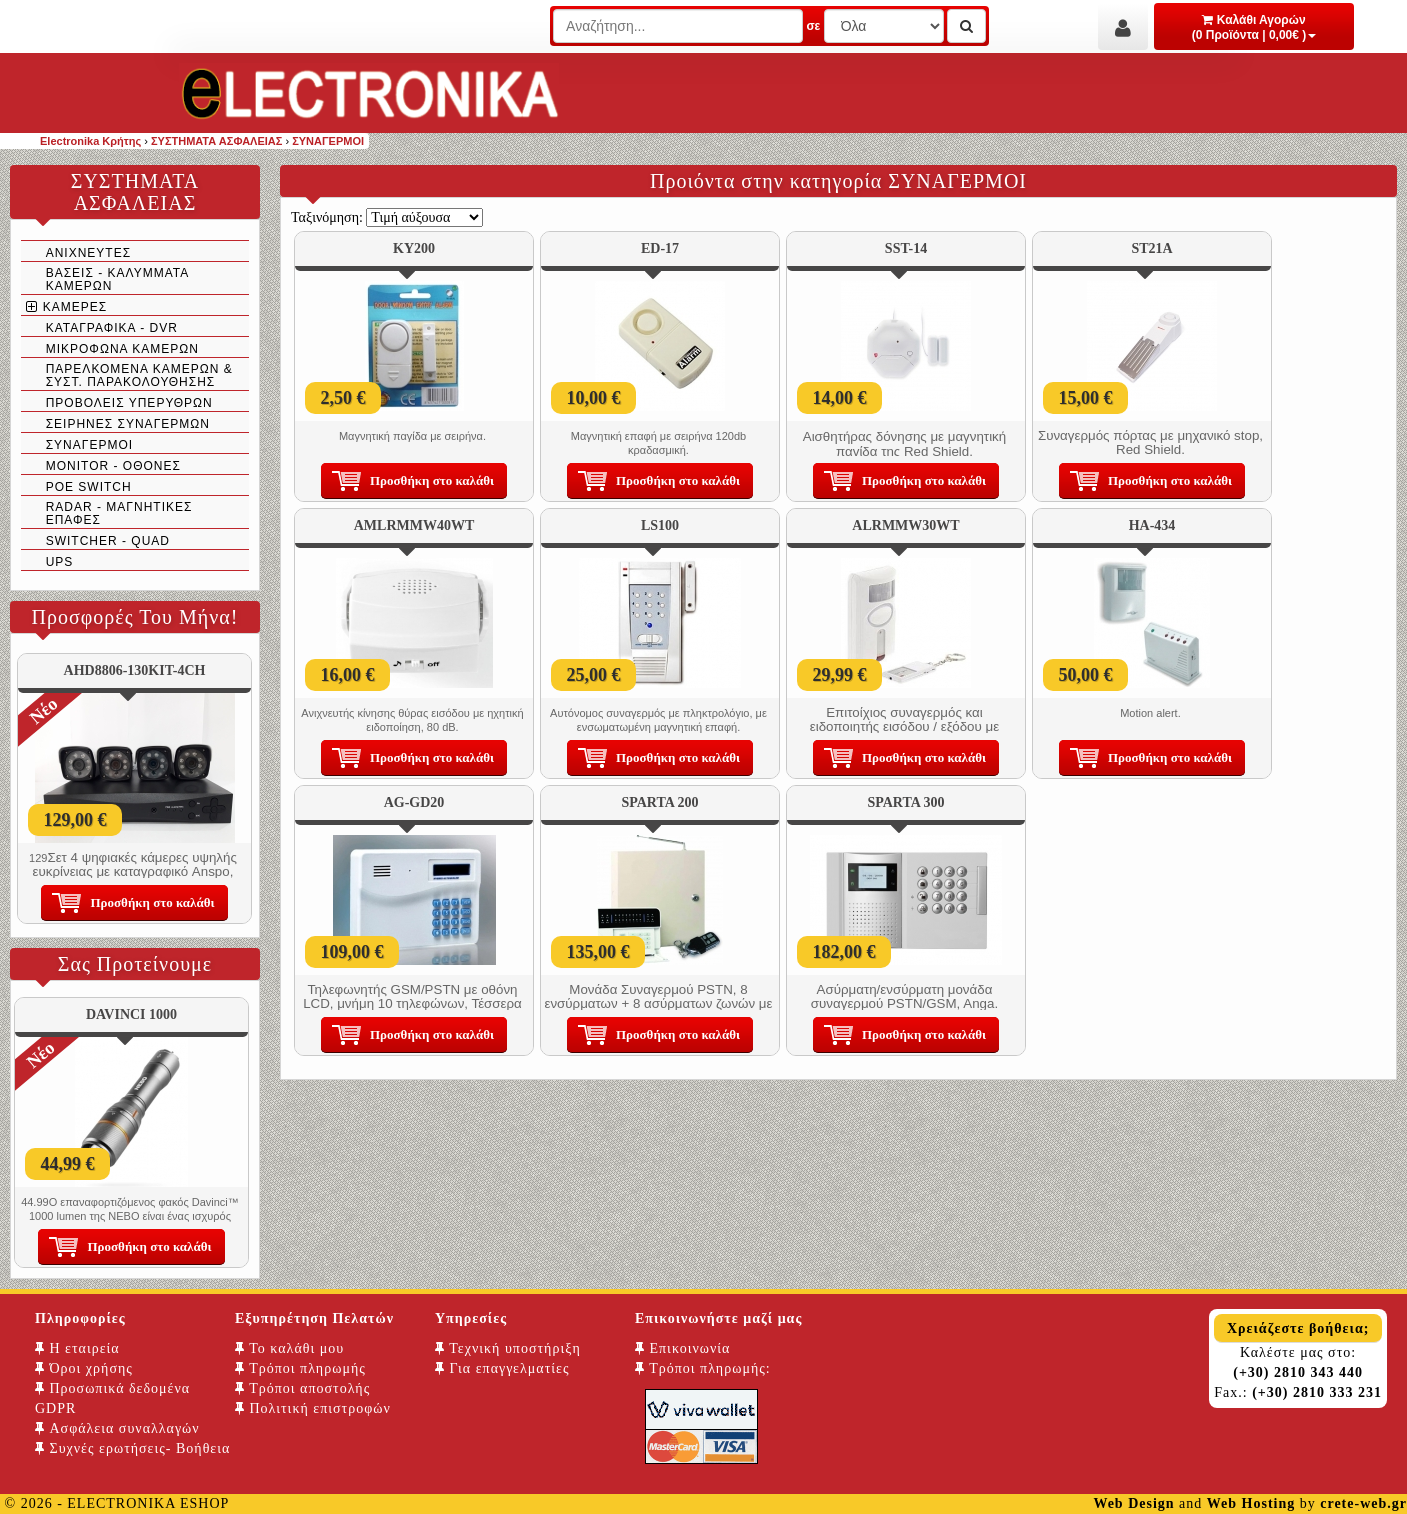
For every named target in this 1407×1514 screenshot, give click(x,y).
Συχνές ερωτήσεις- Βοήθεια (132, 1448)
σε (813, 26)
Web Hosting (1251, 1503)
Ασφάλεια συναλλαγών (117, 1428)
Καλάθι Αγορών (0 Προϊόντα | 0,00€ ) (1254, 27)
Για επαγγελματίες (502, 1368)
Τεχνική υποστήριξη (508, 1348)
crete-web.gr (1363, 1503)
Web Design (1133, 1503)
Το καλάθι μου (289, 1348)
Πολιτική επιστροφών (313, 1408)
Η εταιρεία (77, 1348)
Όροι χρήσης (84, 1368)
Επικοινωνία (682, 1348)
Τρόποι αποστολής (302, 1388)
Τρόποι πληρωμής (300, 1368)
